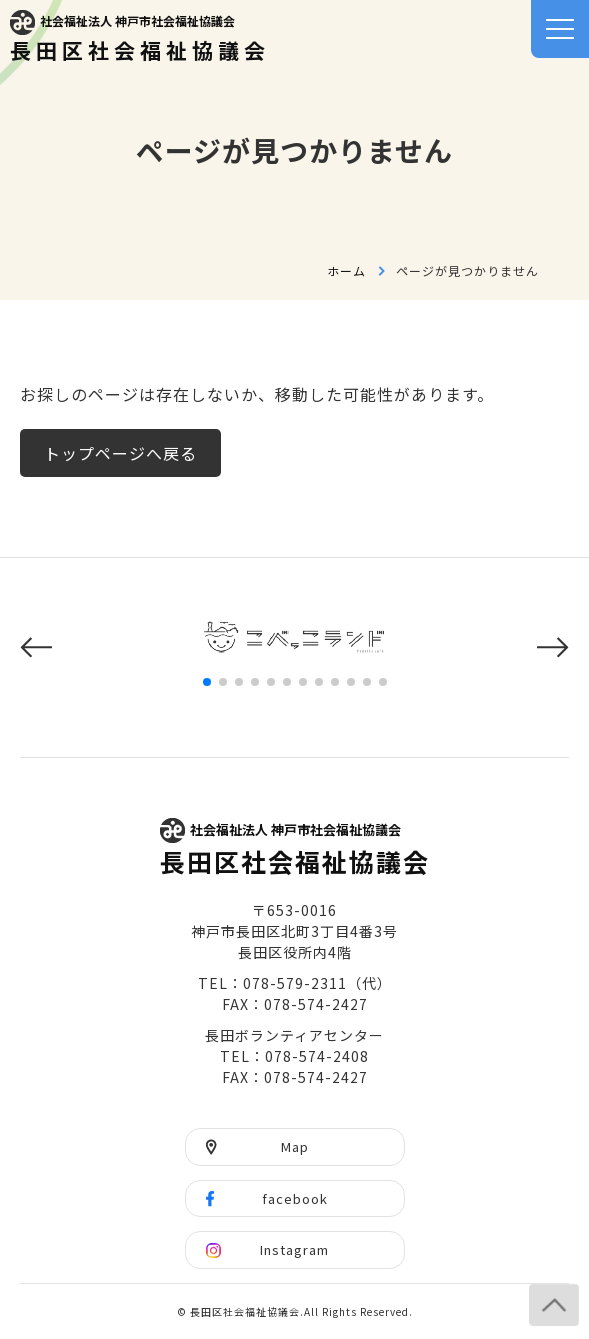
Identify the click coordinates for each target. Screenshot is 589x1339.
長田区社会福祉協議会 (140, 37)
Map (295, 1146)
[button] (36, 647)
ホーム (346, 270)
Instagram (294, 1249)
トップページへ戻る (120, 453)
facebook (295, 1198)
